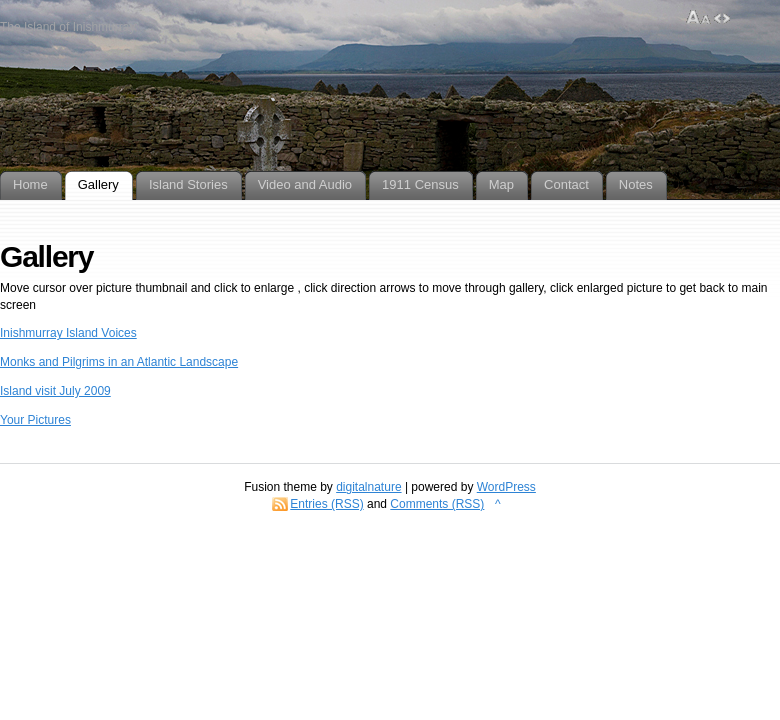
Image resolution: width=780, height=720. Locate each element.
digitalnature (368, 487)
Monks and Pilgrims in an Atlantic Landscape (119, 362)
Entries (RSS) (326, 504)
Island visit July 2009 (55, 391)
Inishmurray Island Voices (68, 333)
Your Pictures (35, 420)
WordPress (506, 487)
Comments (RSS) (437, 504)
